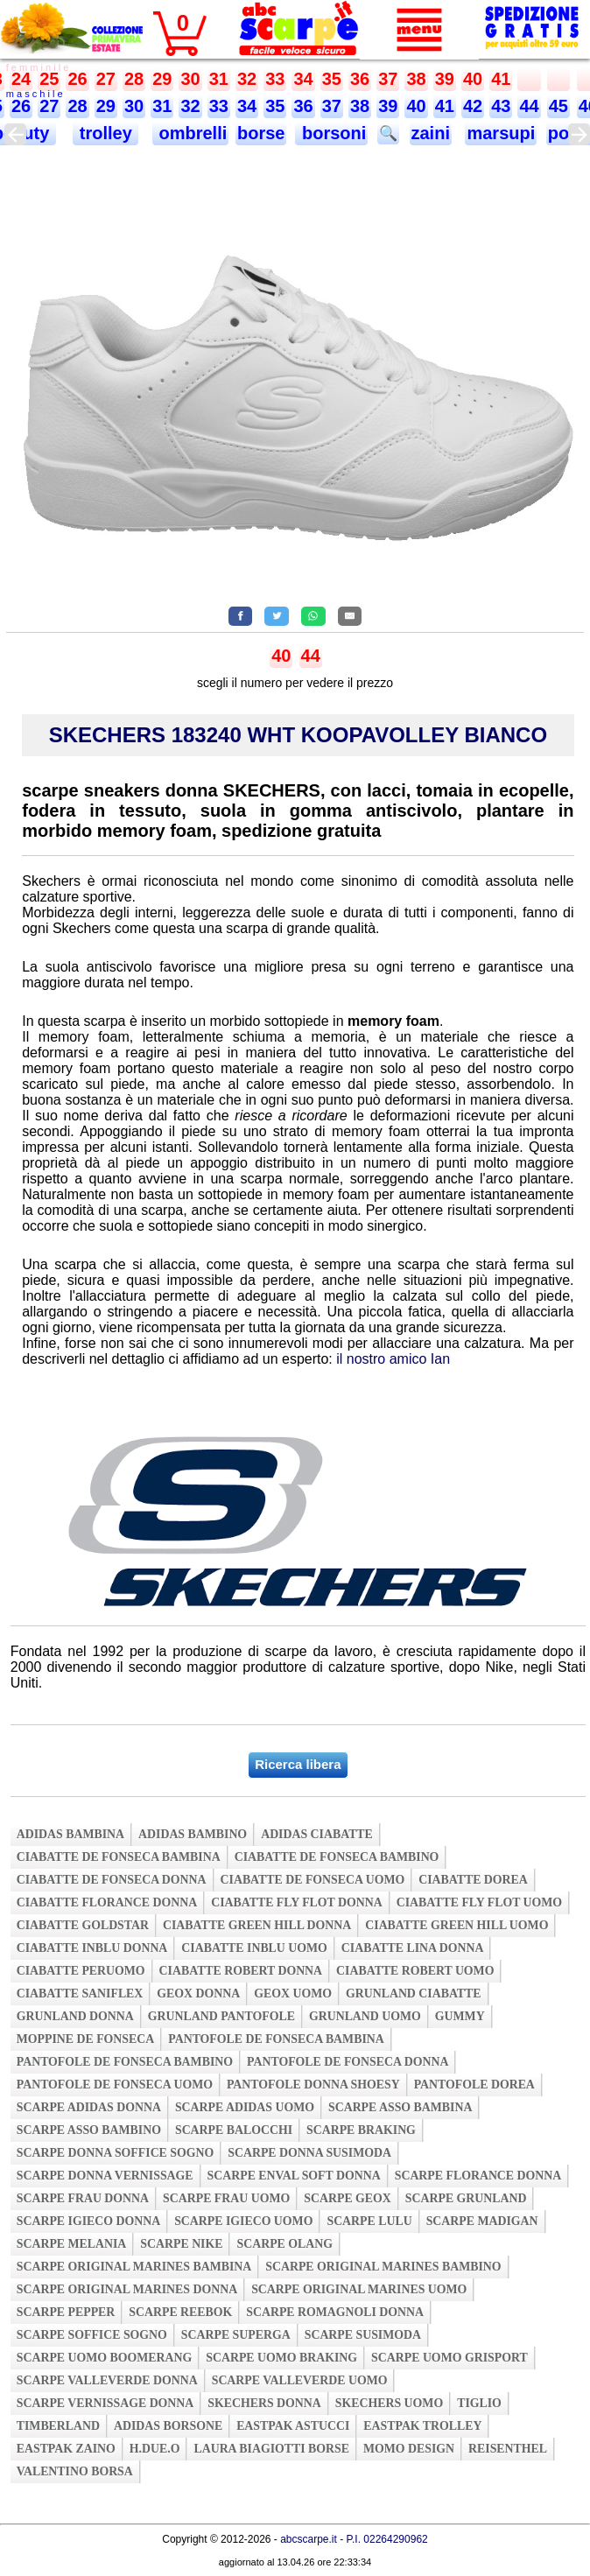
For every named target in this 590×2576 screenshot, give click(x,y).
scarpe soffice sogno (92, 2334)
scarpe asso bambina (400, 2107)
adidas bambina (70, 1834)
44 (528, 106)
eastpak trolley (422, 2425)
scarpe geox (347, 2198)
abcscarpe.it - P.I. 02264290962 (354, 2539)
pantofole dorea (474, 2084)
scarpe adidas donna (89, 2107)
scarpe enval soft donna (294, 2175)
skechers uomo (389, 2403)
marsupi (501, 133)
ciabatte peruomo (81, 1970)
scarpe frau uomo (226, 2198)
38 (415, 78)
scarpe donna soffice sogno (115, 2152)
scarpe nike (181, 2243)
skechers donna (263, 2403)
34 (303, 78)
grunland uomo (365, 2016)
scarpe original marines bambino (383, 2266)
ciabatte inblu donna (92, 1948)
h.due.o (155, 2448)
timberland (58, 2425)
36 (359, 78)
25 (49, 78)
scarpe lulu (369, 2221)
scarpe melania (72, 2243)
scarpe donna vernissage (105, 2175)
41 (500, 78)
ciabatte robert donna (240, 1970)
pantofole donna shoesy (313, 2084)
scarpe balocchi (233, 2130)
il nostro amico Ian (393, 1358)
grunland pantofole (221, 2016)
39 (444, 78)
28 (134, 78)
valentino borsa (75, 2471)
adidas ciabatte (317, 1834)
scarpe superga (236, 2334)
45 (558, 106)
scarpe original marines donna (127, 2289)
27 (106, 78)
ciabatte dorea (473, 1879)
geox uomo (293, 1993)
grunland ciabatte (413, 1993)
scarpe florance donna (478, 2175)
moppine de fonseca (86, 2039)
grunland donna (75, 2016)
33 (274, 78)
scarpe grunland (466, 2198)
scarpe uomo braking (281, 2357)
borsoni (331, 133)
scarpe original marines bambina (134, 2266)
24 (21, 78)
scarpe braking (361, 2130)
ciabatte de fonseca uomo (313, 1879)
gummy (460, 2016)
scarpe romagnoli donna (335, 2312)
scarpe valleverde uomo (300, 2380)
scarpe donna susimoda (309, 2152)
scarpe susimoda (363, 2334)
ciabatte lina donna (412, 1948)
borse (260, 133)
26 (77, 78)
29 (162, 78)
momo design (408, 2448)
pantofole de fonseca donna (347, 2061)
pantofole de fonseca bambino (125, 2061)
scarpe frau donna (83, 2198)
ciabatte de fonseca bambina (119, 1857)
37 (387, 78)
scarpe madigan (482, 2221)
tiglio (479, 2403)
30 (190, 78)
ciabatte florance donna (107, 1902)
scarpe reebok (180, 2312)
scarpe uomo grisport (449, 2357)
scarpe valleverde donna (107, 2380)
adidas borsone (168, 2425)
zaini (430, 133)
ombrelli (190, 133)
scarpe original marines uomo (359, 2289)
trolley (105, 133)
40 (472, 78)
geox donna (198, 1993)
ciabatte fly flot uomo (479, 1902)
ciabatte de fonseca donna (112, 1879)
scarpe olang (284, 2243)
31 (218, 78)
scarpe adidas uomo (244, 2107)
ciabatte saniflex (80, 1993)
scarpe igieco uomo (243, 2221)
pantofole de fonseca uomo (115, 2084)
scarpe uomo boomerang (105, 2357)
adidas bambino (192, 1834)
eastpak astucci (292, 2425)
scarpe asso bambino (89, 2130)
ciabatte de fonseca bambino (337, 1857)
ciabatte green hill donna (257, 1925)
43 (500, 106)
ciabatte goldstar (83, 1925)
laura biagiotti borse (271, 2448)
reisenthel (507, 2448)
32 (246, 78)
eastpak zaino (66, 2448)
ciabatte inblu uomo (254, 1948)
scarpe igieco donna (88, 2221)
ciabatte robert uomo (415, 1970)
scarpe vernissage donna (105, 2403)
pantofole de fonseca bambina (276, 2039)
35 (331, 78)
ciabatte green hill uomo (456, 1925)
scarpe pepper (66, 2312)
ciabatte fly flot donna (297, 1902)
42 (472, 106)
